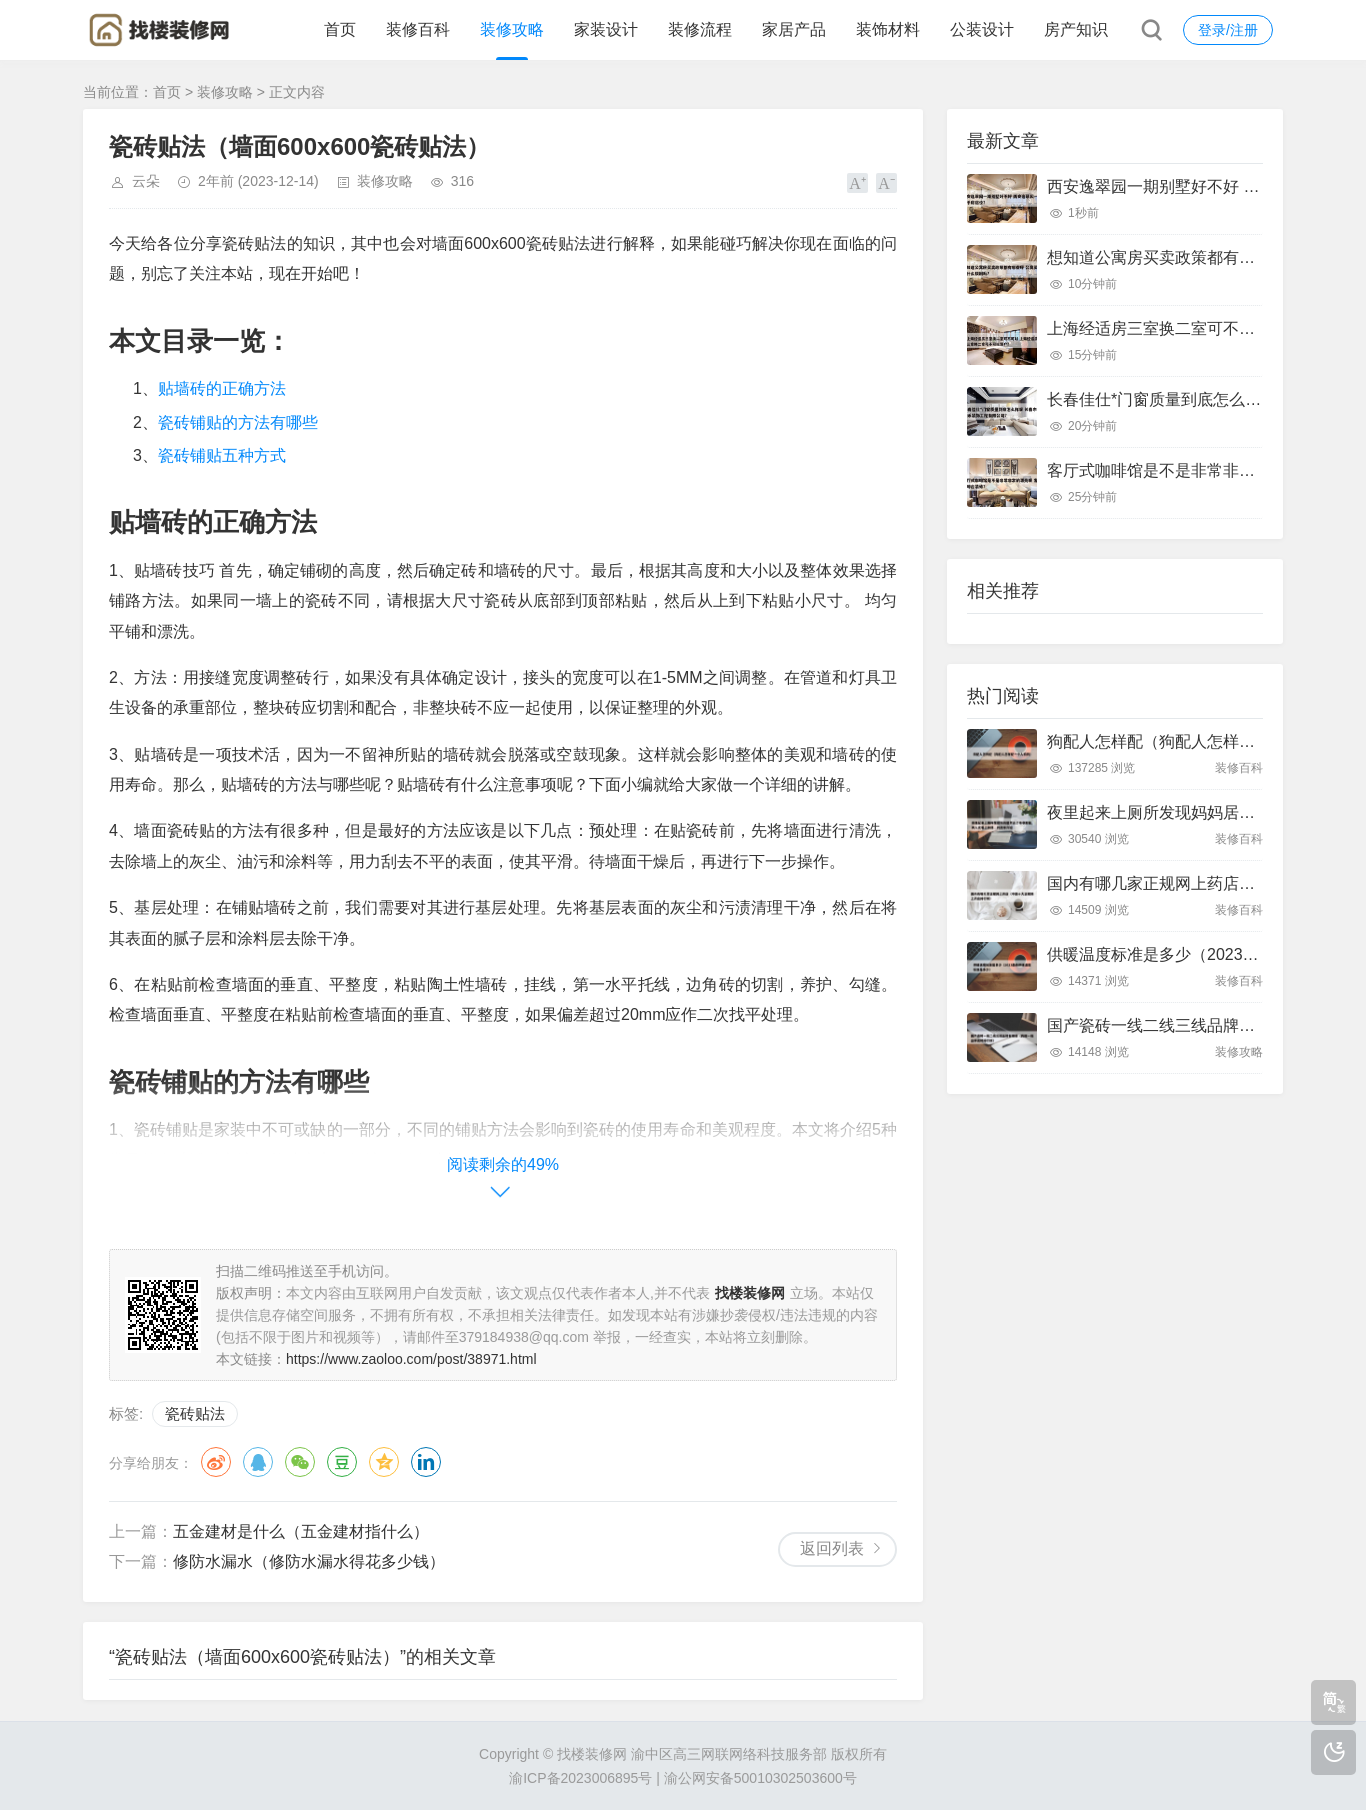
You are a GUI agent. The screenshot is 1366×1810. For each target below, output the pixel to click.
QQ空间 (384, 1462)
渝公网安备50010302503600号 (760, 1778)
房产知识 (1076, 29)
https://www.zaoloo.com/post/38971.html (411, 1359)
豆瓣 (342, 1462)
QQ (258, 1462)
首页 (340, 29)
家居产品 (794, 29)
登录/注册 (1228, 30)
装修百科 (418, 29)
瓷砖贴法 (195, 1413)
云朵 (146, 181)
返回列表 (832, 1548)
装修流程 (700, 29)
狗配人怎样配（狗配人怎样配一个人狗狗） (1199, 741)
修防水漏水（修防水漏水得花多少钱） (309, 1561)
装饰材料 (888, 29)
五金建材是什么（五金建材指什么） (301, 1531)
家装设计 (606, 29)
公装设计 (982, 29)
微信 (300, 1462)
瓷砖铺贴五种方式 (222, 455)
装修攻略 (512, 29)
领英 (426, 1462)
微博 (216, 1462)
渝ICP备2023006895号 (580, 1778)
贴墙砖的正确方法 (222, 388)
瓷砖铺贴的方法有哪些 (238, 422)
